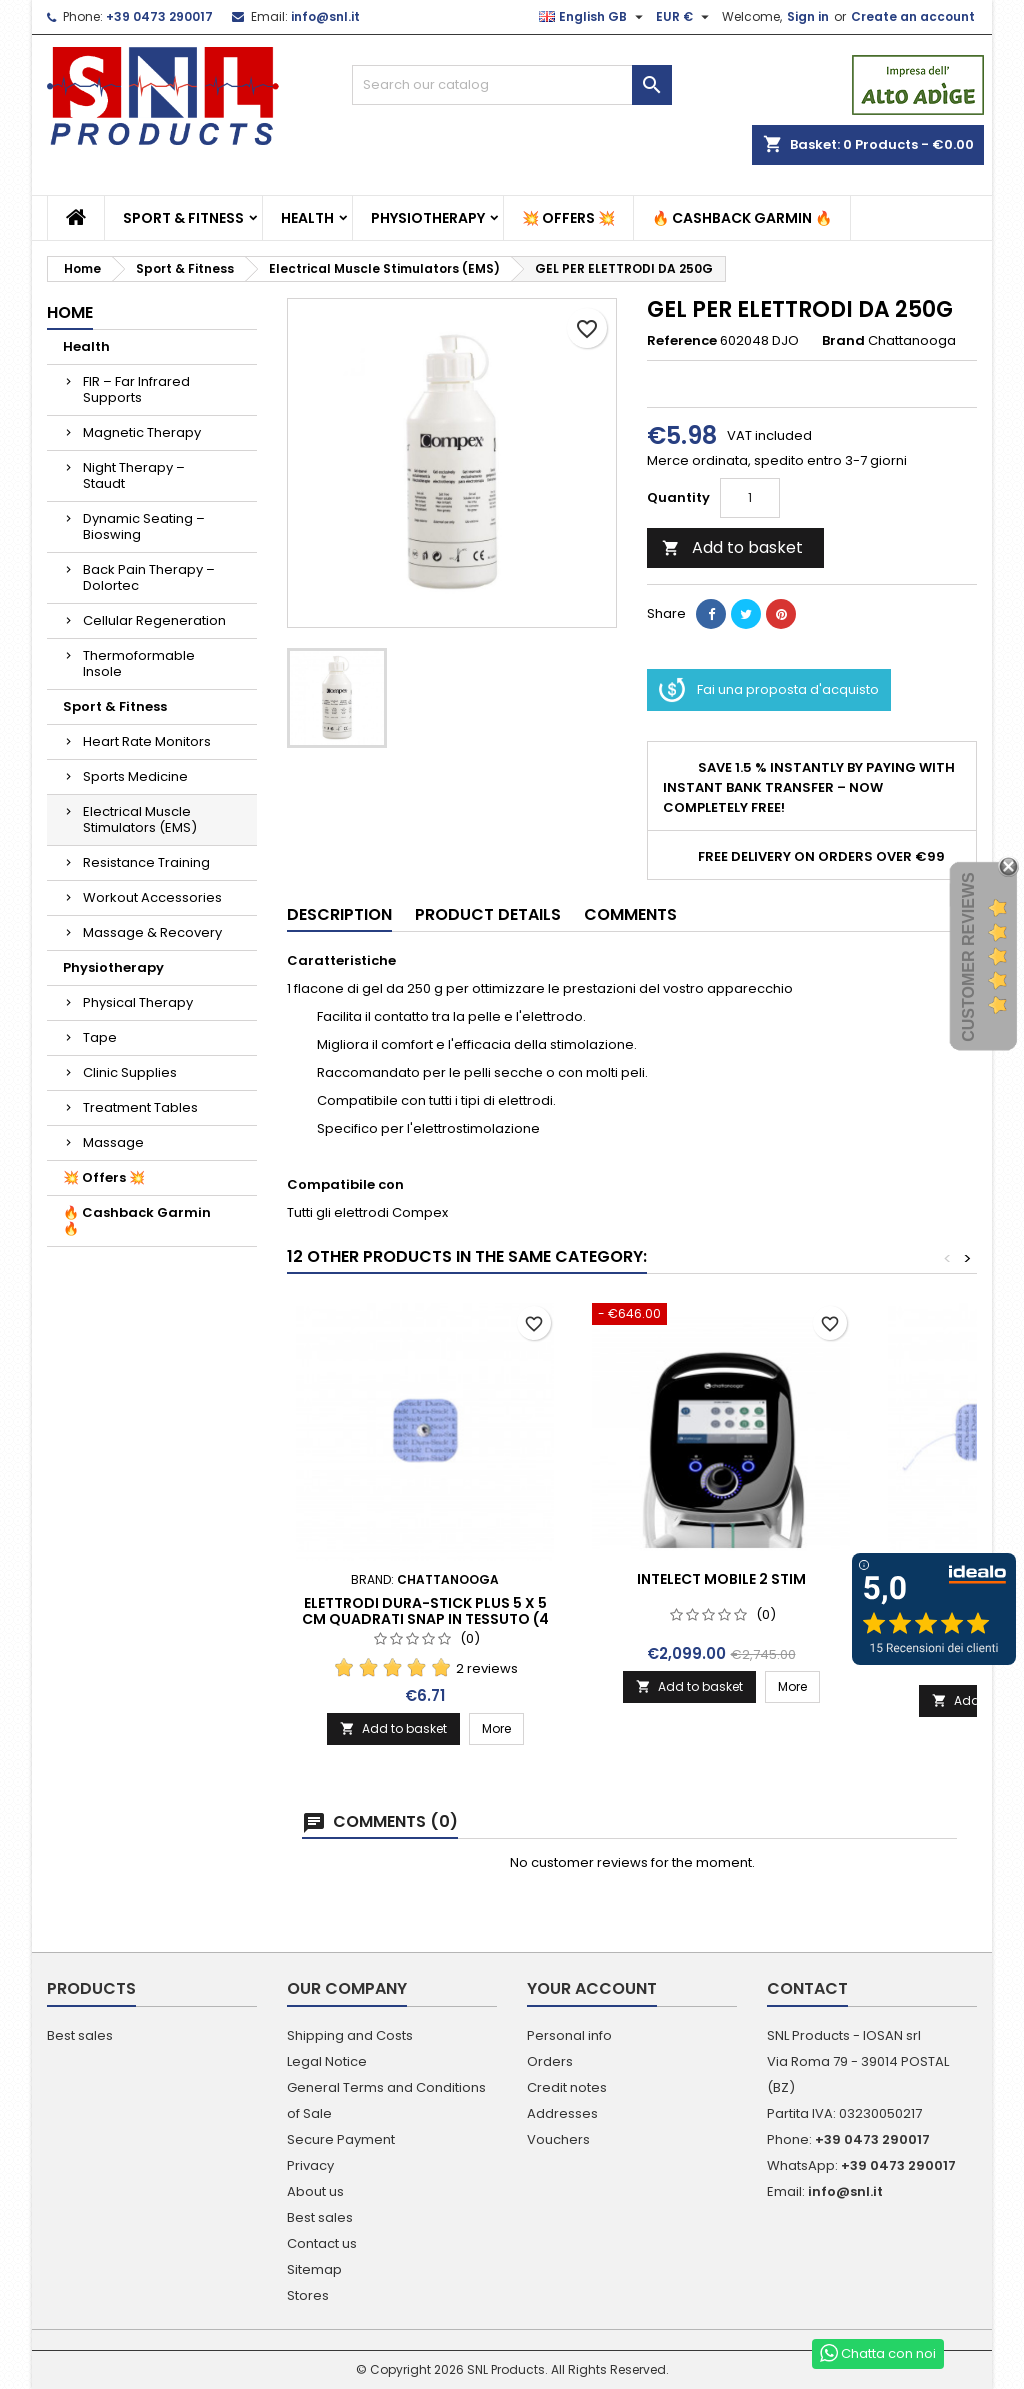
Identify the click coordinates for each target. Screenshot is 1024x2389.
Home (70, 312)
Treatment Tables (140, 1107)
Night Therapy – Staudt (134, 475)
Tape (100, 1037)
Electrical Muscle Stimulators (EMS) (140, 819)
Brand (843, 341)
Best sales (80, 2035)
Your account (592, 1988)
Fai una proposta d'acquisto (769, 690)
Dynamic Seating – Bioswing (144, 526)
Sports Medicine (135, 776)
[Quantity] (750, 498)
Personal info (569, 2035)
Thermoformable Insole (139, 663)
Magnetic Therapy (142, 432)
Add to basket (732, 547)
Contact (807, 1988)
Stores (308, 2295)
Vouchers (558, 2139)
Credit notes (567, 2087)
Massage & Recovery (152, 932)
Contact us (322, 2243)
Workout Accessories (152, 897)
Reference (682, 341)
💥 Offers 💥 (568, 218)
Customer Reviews (968, 957)
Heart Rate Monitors (147, 741)
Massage (113, 1142)
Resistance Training (146, 862)
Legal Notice (327, 2061)
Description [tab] (339, 914)
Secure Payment (341, 2139)
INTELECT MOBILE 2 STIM (721, 1579)
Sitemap (314, 2269)
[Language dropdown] (593, 17)
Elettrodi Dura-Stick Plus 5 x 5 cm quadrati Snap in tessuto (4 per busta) (425, 1619)
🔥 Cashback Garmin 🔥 (742, 218)
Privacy (310, 2165)
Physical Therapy (138, 1002)
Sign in (808, 16)
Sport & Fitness (183, 218)
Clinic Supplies (130, 1072)
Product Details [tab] (488, 914)
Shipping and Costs (350, 2035)
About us (315, 2191)
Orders (550, 2061)
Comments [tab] (630, 914)
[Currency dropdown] (685, 17)
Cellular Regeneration (154, 620)
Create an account (913, 16)
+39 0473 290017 (159, 16)
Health (307, 218)
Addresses (562, 2113)
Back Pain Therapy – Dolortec (149, 577)
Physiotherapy (428, 218)
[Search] (512, 85)
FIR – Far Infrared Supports (136, 389)
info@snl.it (325, 16)
